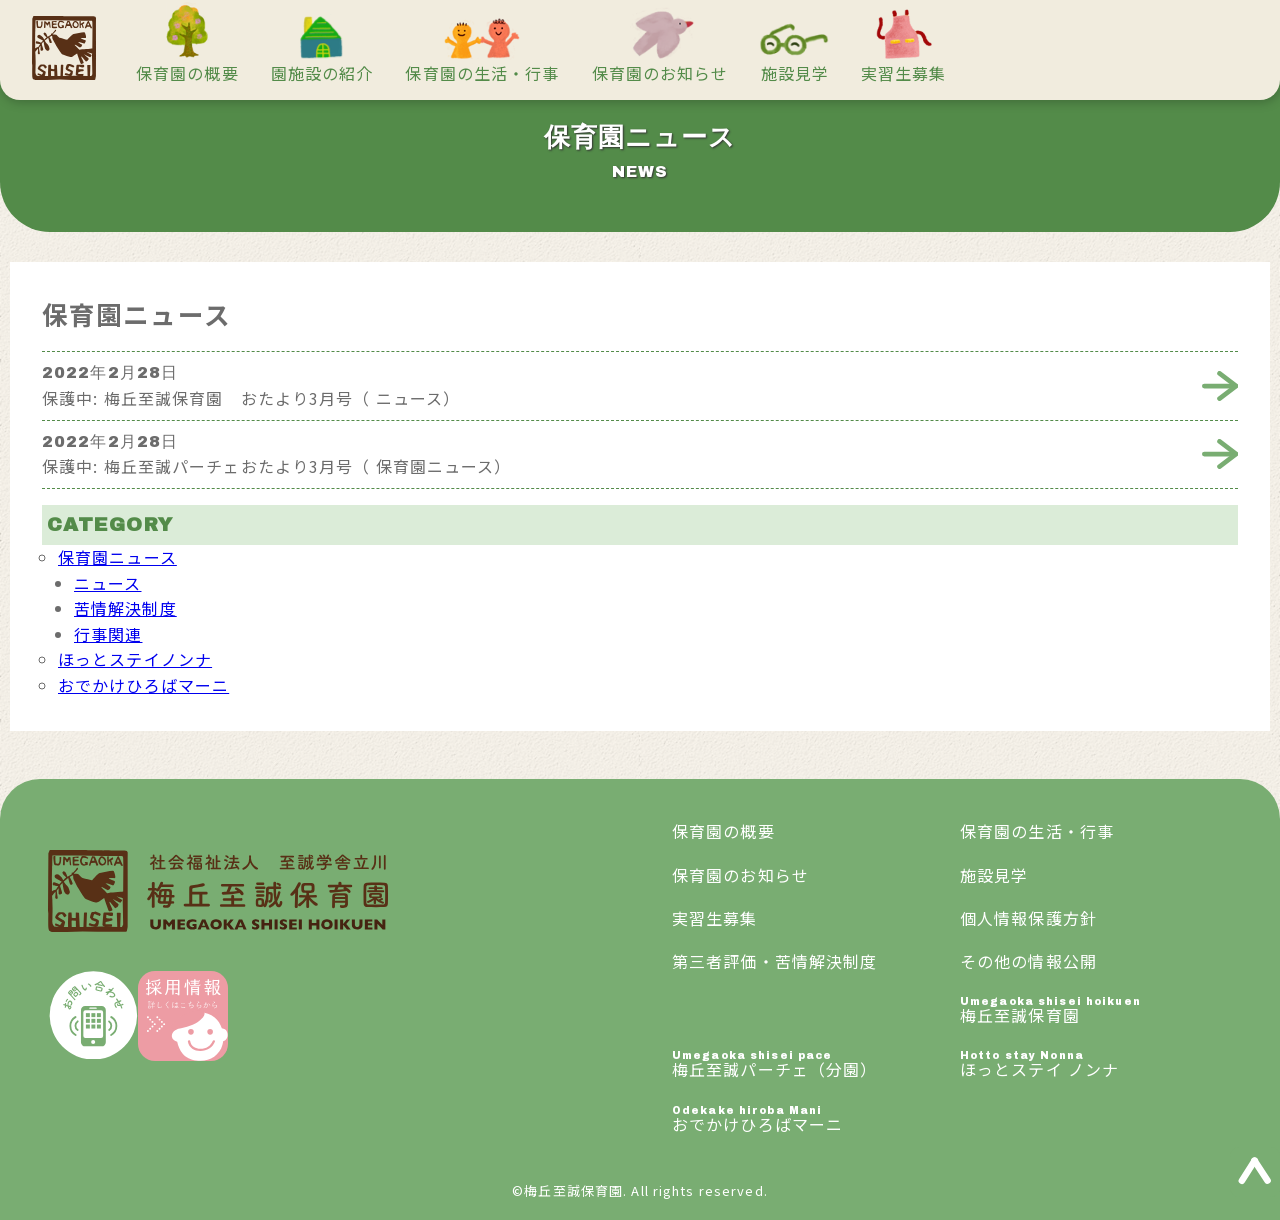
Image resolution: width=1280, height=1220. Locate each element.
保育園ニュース (117, 557)
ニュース (107, 583)
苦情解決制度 (125, 608)
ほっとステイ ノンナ (1104, 1065)
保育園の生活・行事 (482, 73)
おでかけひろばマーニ (143, 685)
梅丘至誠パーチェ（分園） (816, 1065)
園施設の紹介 (322, 73)
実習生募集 (904, 73)
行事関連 (108, 634)
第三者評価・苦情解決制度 (774, 961)
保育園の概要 (187, 73)
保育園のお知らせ (660, 73)
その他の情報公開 (1028, 961)
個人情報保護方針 (1028, 918)
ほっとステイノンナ (135, 659)
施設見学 (795, 73)
